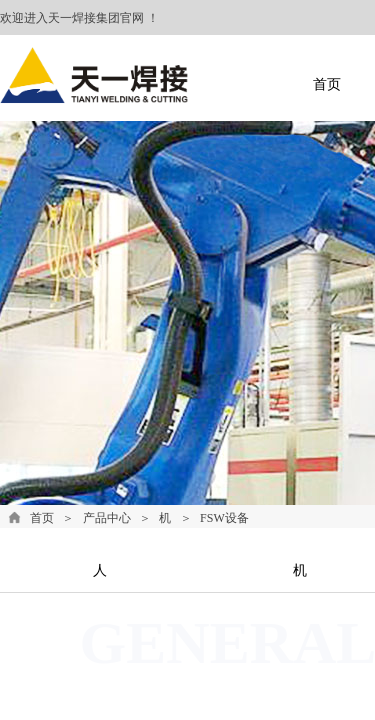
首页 (42, 518)
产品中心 (107, 518)
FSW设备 (224, 518)
